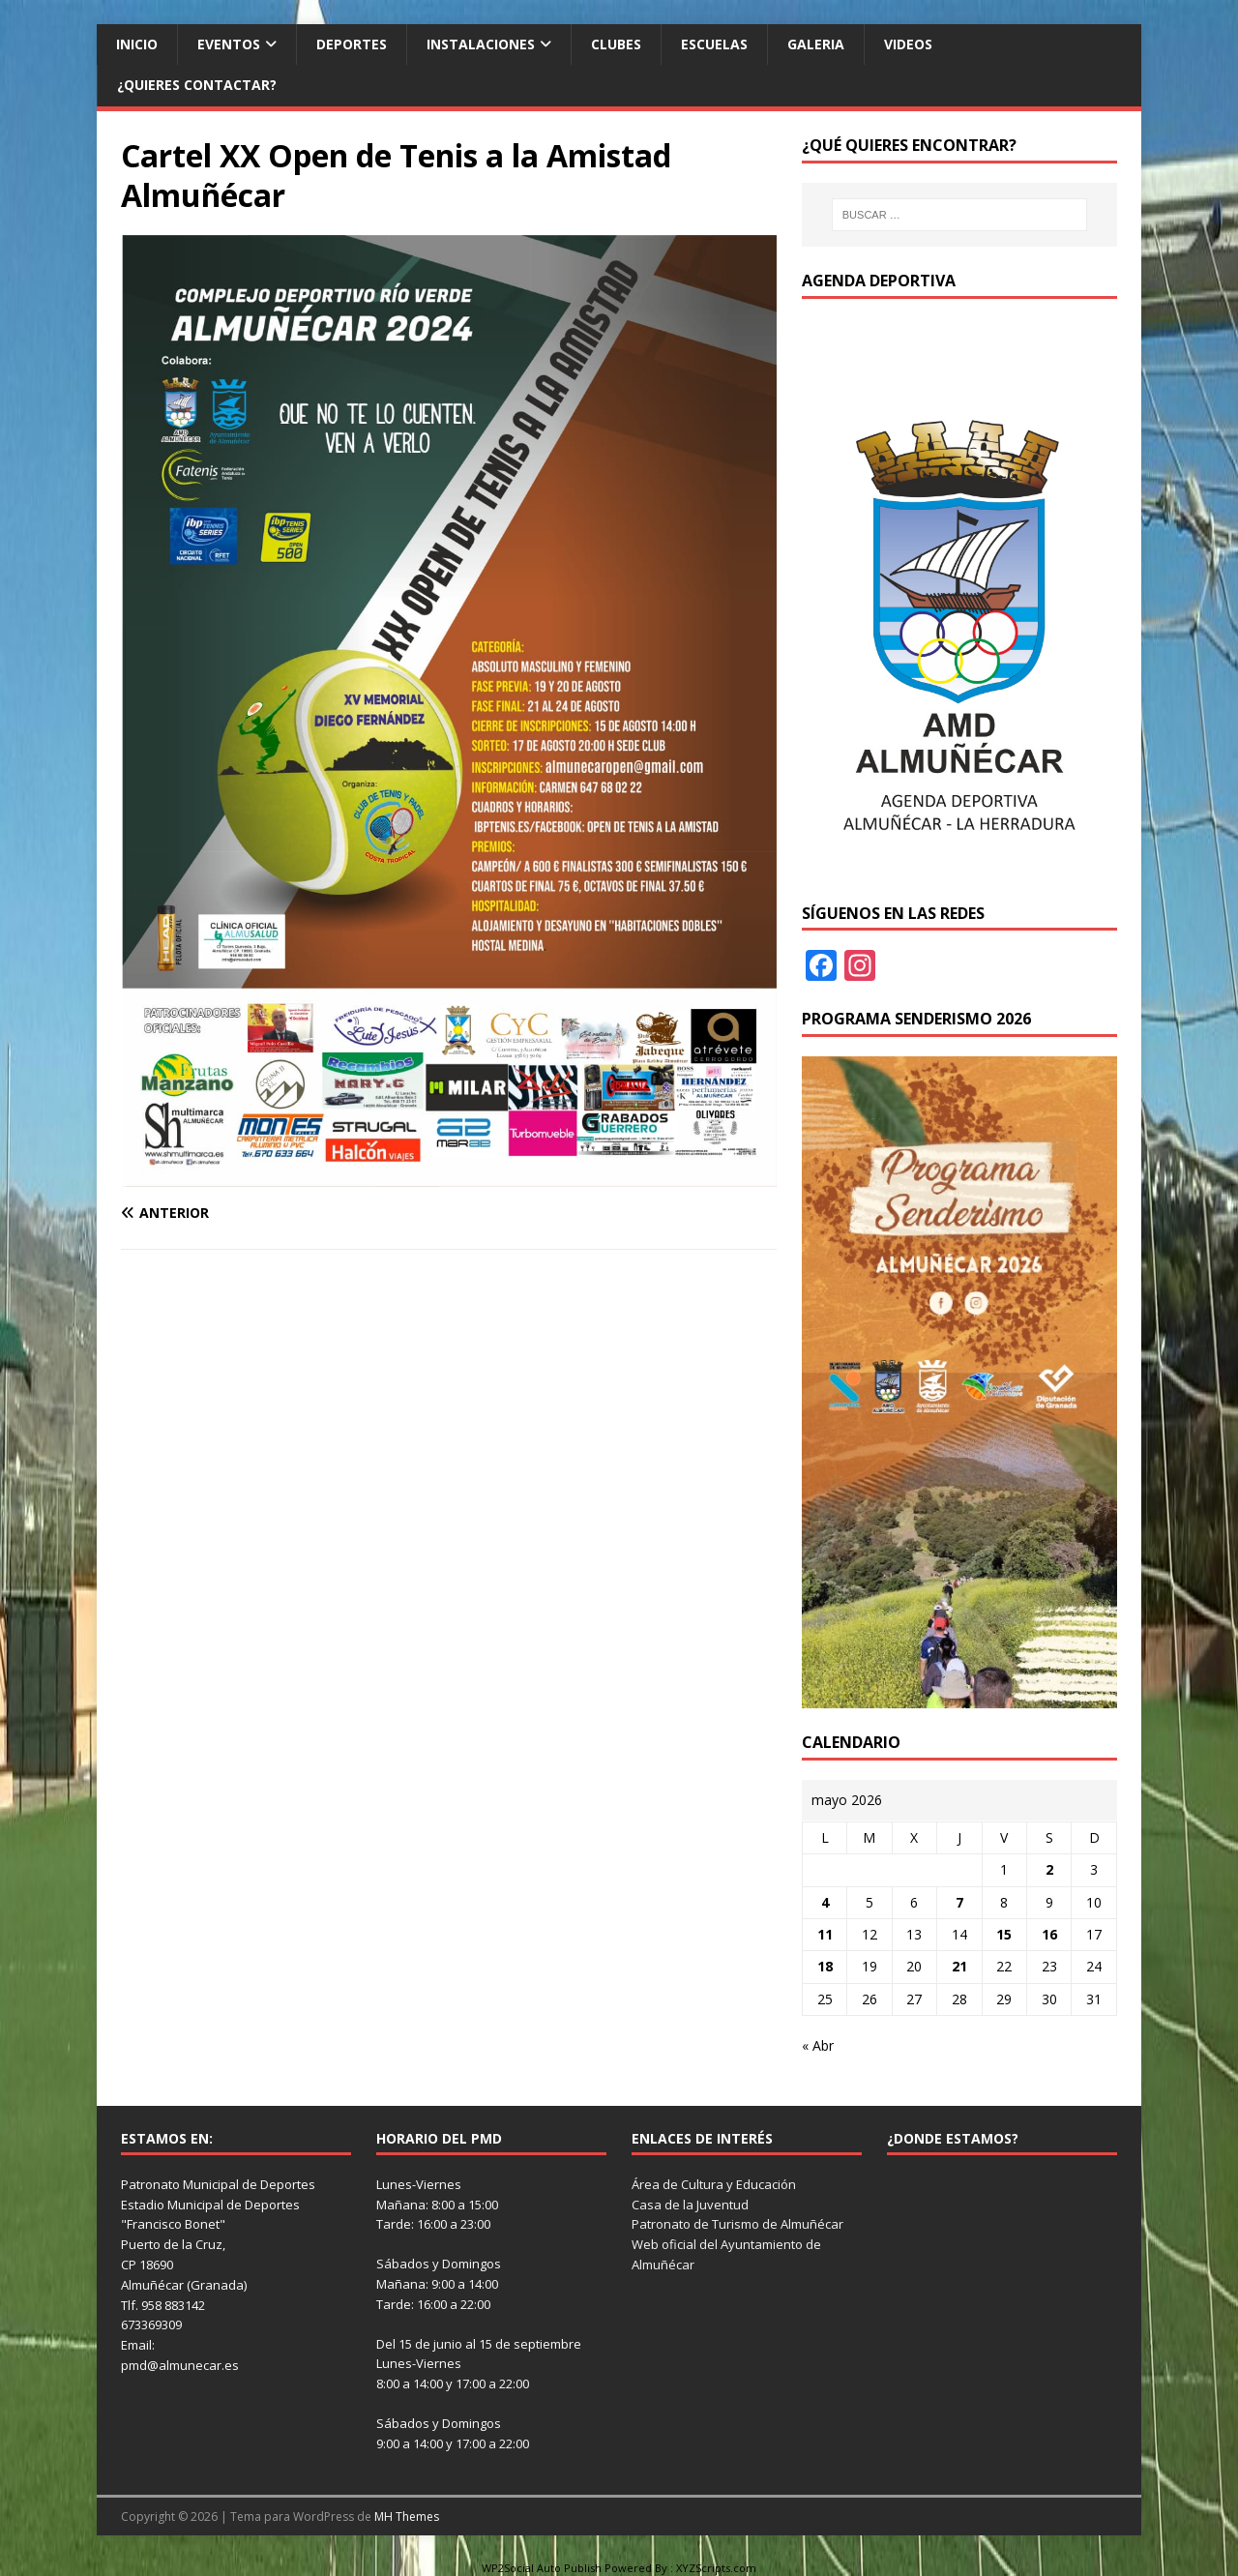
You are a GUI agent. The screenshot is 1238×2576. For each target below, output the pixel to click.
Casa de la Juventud (690, 2204)
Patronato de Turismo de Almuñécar (737, 2224)
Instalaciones (481, 44)
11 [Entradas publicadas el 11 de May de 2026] (825, 1934)
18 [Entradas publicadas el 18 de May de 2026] (825, 1966)
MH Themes (406, 2516)
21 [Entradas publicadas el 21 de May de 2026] (959, 1966)
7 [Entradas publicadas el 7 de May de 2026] (959, 1902)
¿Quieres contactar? (197, 84)
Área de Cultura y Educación (714, 2184)
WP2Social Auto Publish (542, 2568)
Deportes (351, 44)
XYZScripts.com (716, 2568)
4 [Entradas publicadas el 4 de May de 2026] (825, 1902)
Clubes (616, 44)
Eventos (228, 44)
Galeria (815, 44)
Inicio (137, 44)
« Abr (818, 2045)
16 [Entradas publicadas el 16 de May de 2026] (1049, 1934)
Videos (908, 44)
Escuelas (714, 44)
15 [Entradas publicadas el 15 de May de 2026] (1004, 1934)
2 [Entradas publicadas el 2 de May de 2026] (1049, 1869)
